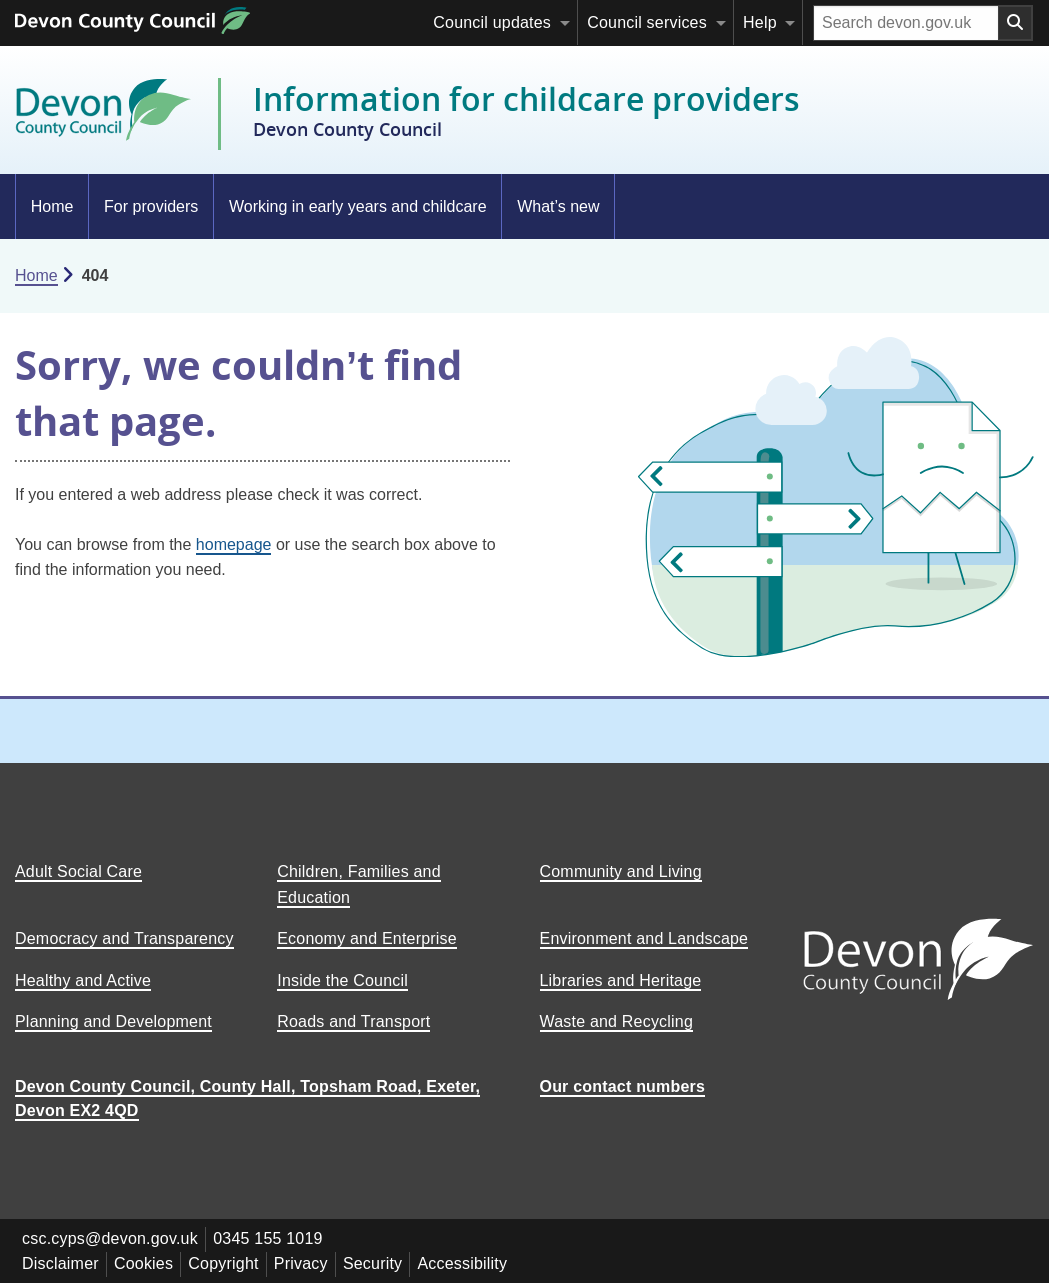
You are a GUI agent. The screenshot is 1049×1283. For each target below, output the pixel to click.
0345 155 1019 (270, 1238)
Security (380, 1262)
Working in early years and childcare (358, 206)
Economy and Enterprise (367, 938)
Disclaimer (61, 1262)
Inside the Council (342, 980)
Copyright (228, 1262)
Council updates (492, 22)
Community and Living (621, 871)
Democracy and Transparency (124, 938)
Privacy (307, 1262)
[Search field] (906, 23)
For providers (151, 206)
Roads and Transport (353, 1021)
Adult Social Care (78, 871)
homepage (234, 544)
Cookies (146, 1262)
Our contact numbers (623, 1086)
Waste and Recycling (617, 1021)
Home (52, 206)
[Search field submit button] (1016, 23)
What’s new (558, 206)
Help (760, 22)
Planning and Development (113, 1021)
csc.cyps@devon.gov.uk (111, 1238)
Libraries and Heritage (621, 980)
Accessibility (472, 1262)
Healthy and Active (83, 980)
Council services (647, 22)
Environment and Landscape (644, 938)
